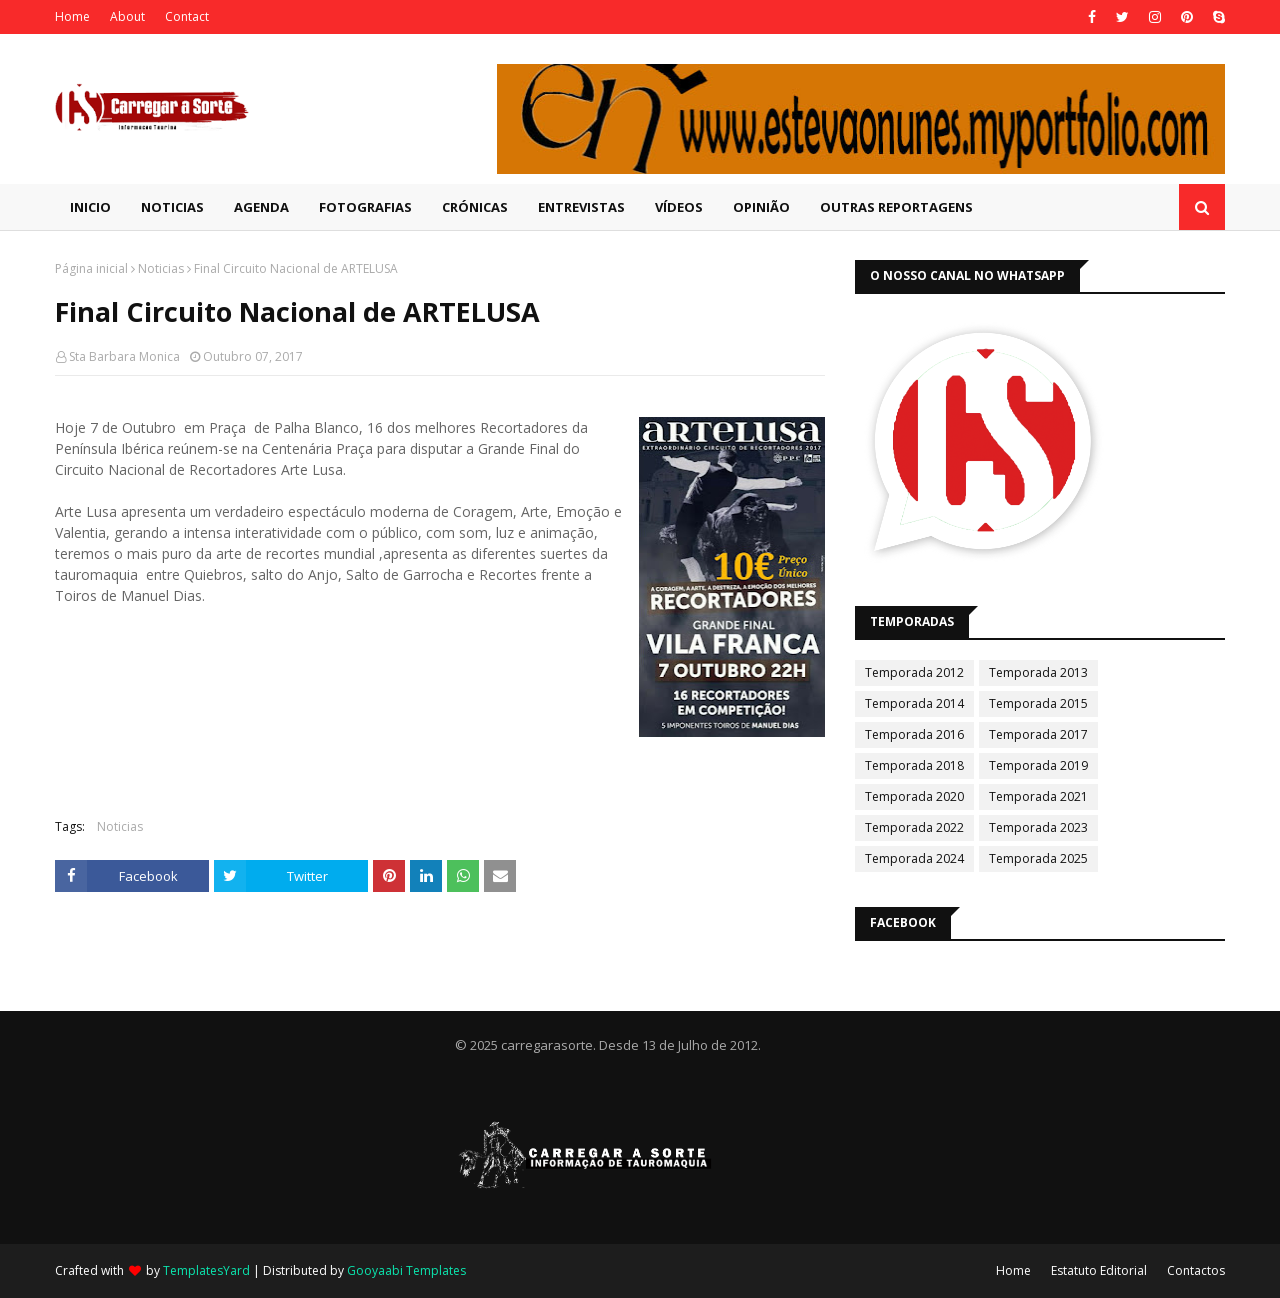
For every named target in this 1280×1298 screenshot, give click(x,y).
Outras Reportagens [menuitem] (896, 207)
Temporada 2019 (1038, 765)
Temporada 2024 (914, 858)
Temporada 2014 (914, 703)
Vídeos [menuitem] (679, 207)
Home (72, 16)
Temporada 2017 (1038, 734)
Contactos (1196, 1270)
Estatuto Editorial (1099, 1270)
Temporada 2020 (914, 796)
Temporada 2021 (1038, 796)
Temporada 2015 (1038, 703)
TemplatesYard (206, 1270)
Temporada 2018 (914, 765)
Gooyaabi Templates (406, 1270)
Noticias (161, 268)
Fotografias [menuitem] (365, 207)
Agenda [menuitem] (261, 207)
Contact (187, 16)
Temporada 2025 (1038, 858)
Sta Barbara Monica (124, 356)
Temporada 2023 (1038, 827)
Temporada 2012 (914, 672)
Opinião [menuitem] (761, 207)
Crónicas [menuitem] (475, 207)
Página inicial (91, 268)
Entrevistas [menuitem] (581, 207)
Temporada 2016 (914, 734)
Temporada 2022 (914, 827)
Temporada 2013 (1038, 672)
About (127, 16)
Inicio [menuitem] (90, 207)
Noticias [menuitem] (172, 207)
